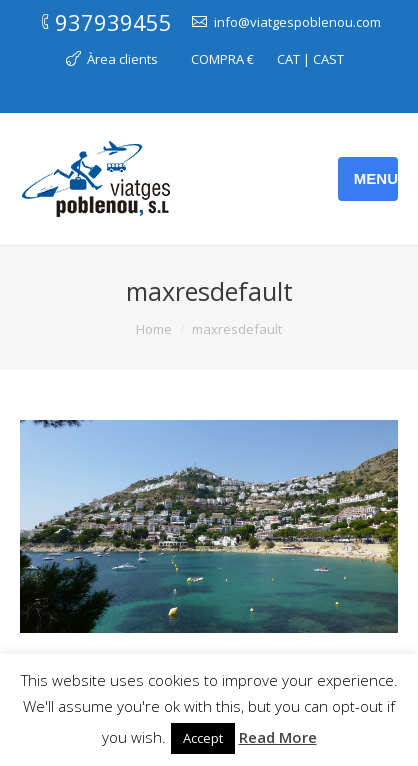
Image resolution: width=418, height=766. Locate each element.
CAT (288, 59)
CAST (328, 59)
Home (154, 329)
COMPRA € (222, 59)
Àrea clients (122, 59)
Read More (278, 737)
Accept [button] (203, 738)
